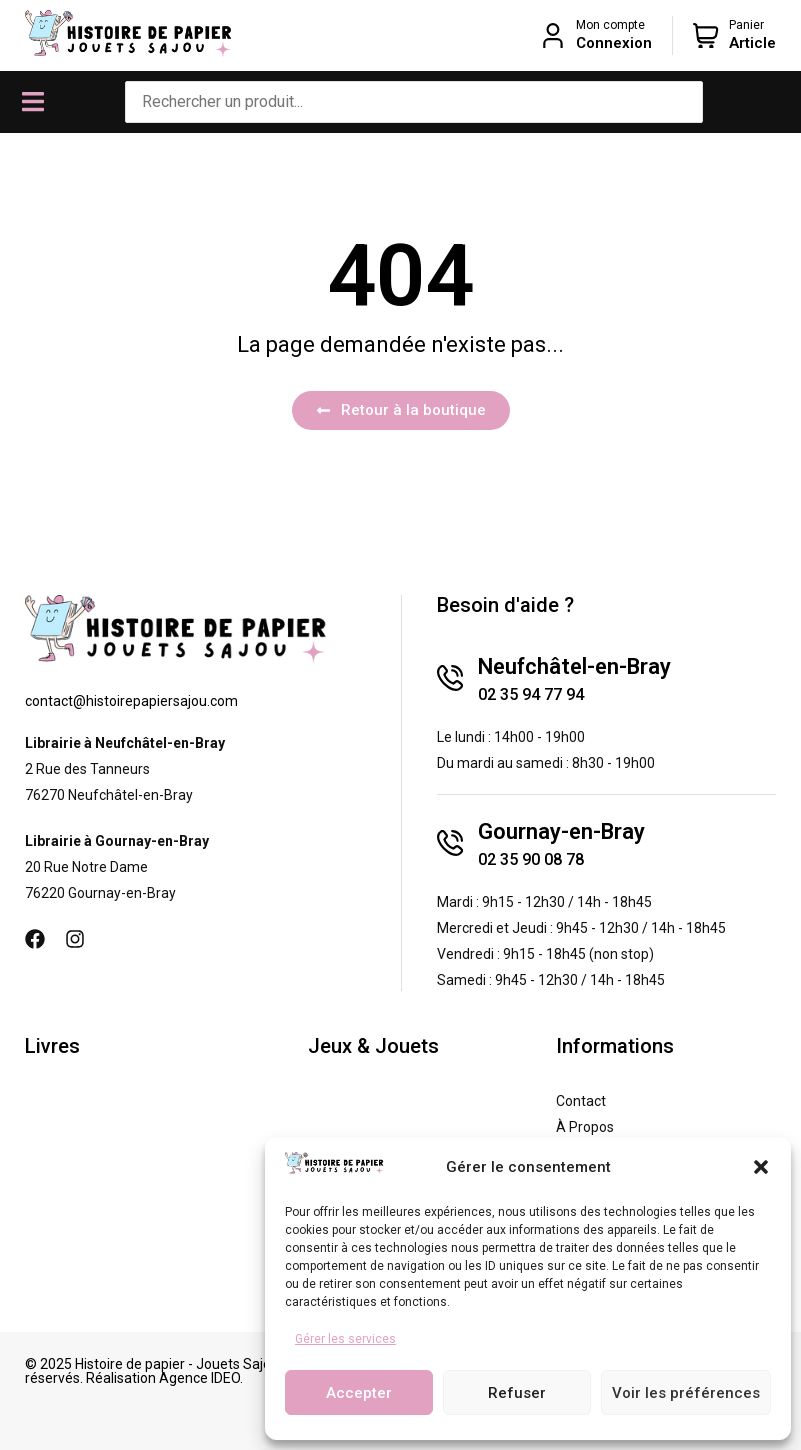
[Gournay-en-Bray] (450, 843)
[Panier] (706, 35)
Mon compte (610, 25)
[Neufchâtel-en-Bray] (450, 678)
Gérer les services (345, 1339)
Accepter (359, 1393)
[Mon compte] (553, 35)
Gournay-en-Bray (561, 831)
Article (752, 43)
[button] (761, 1167)
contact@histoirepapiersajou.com (131, 701)
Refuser (517, 1393)
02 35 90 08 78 (531, 859)
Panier (746, 25)
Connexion (614, 43)
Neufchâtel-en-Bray (574, 666)
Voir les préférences (686, 1393)
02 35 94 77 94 (531, 694)
